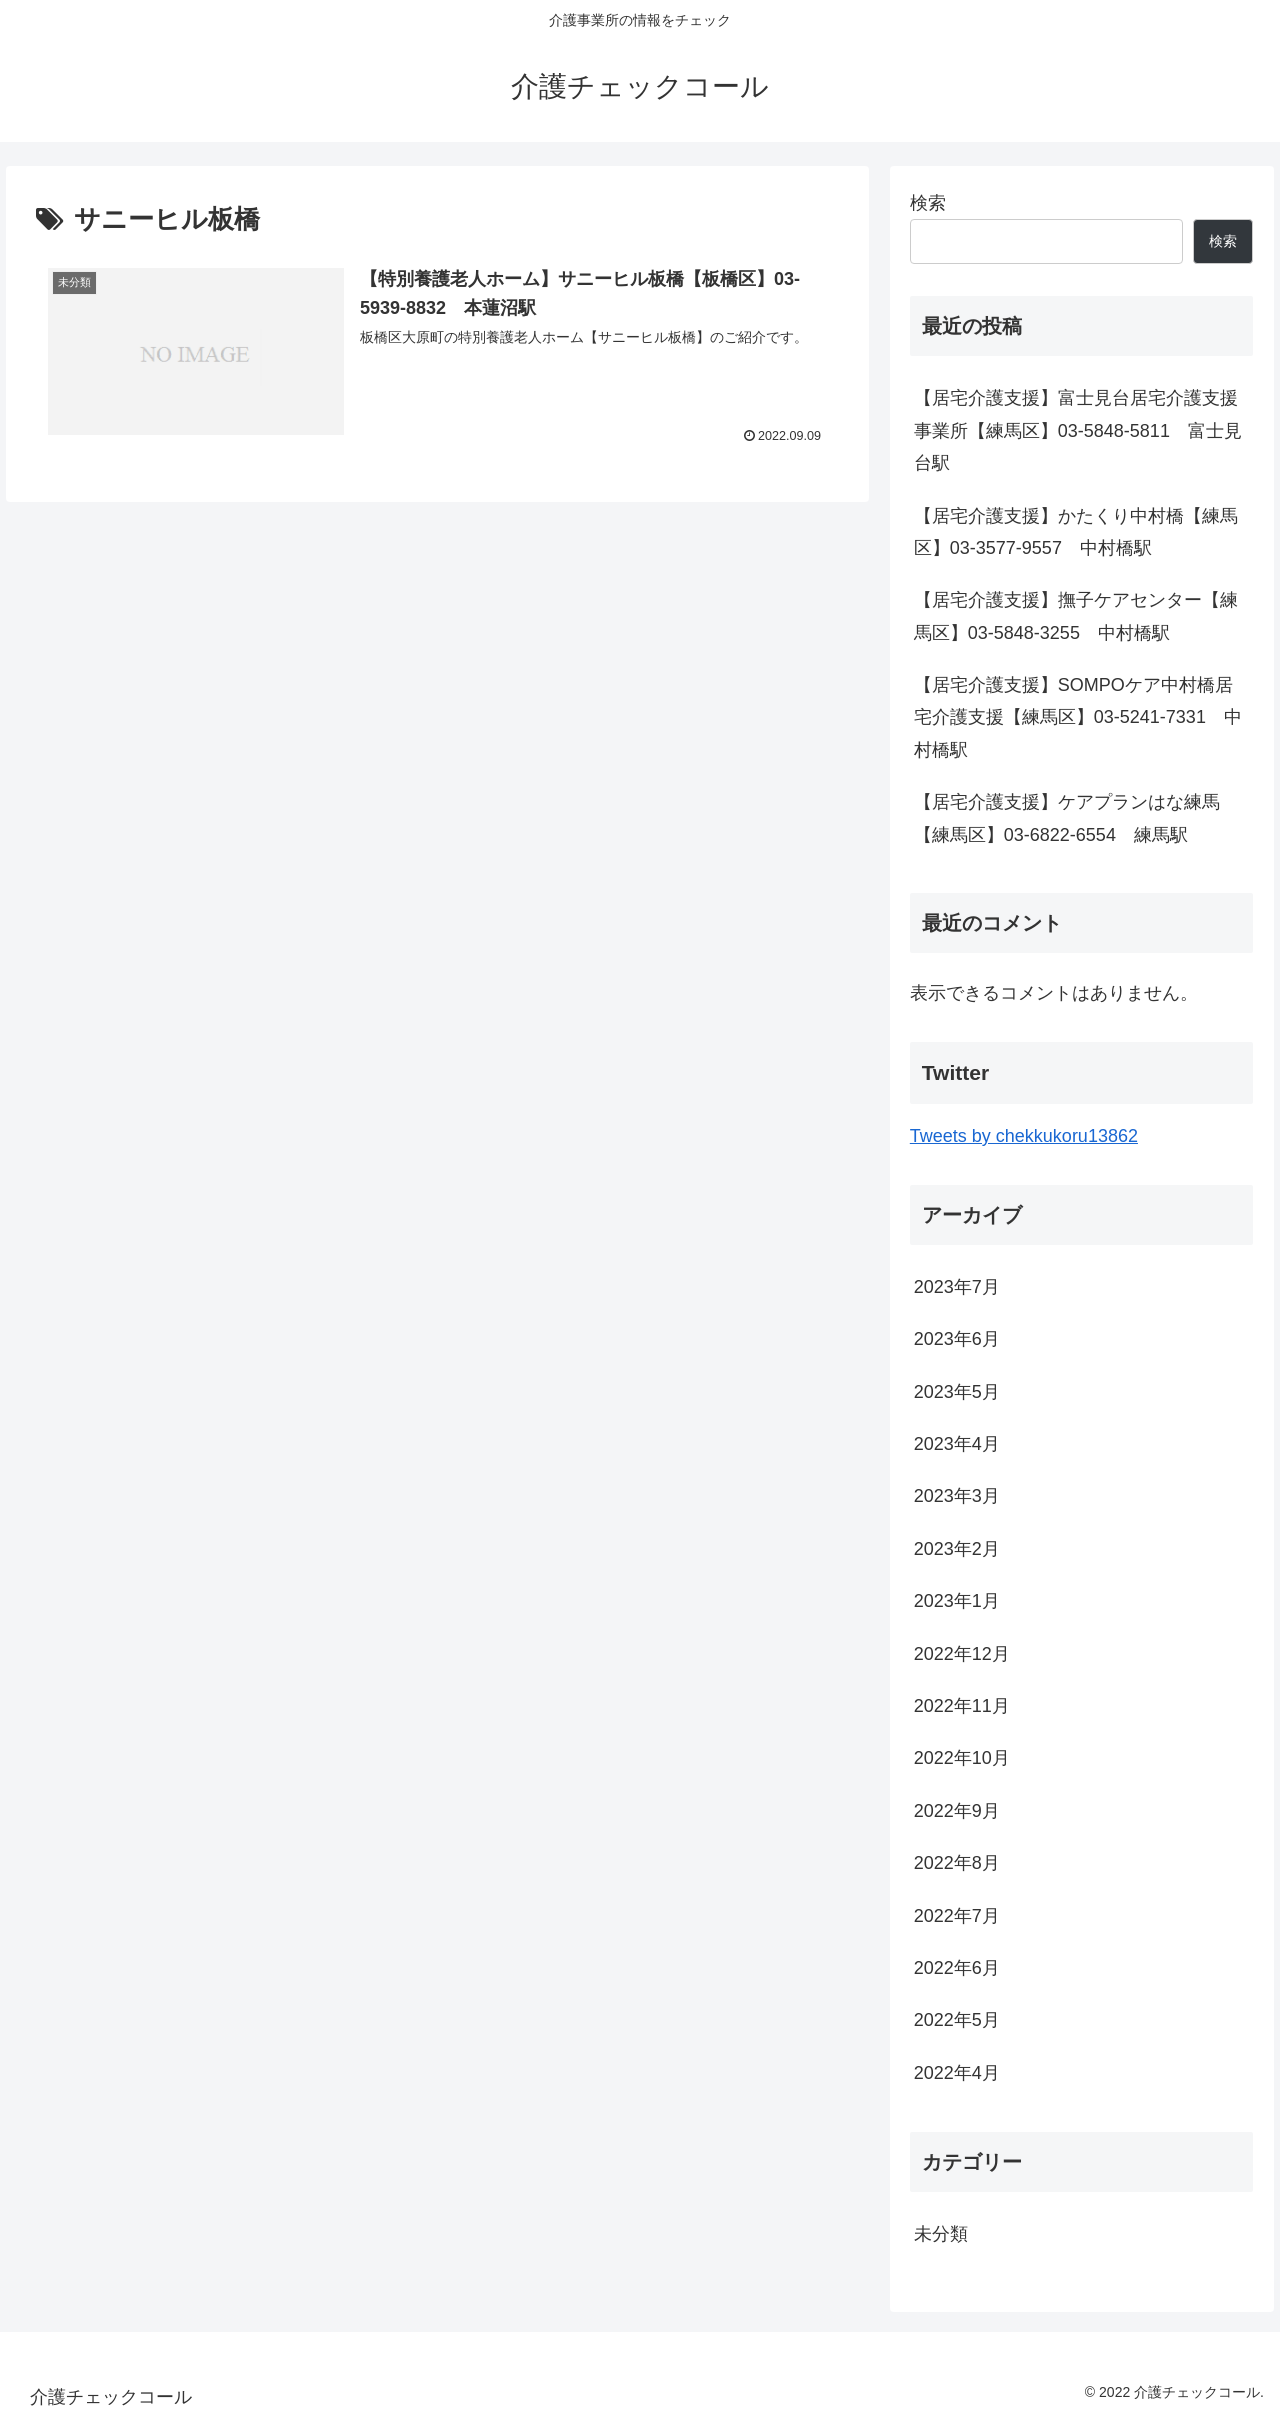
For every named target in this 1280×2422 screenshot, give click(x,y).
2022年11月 (962, 1706)
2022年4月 (957, 2073)
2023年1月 (957, 1601)
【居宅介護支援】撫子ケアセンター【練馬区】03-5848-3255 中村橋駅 (1076, 616)
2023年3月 (957, 1496)
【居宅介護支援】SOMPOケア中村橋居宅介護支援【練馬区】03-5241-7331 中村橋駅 (1078, 717)
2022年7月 (957, 1916)
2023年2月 (957, 1549)
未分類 (941, 2234)
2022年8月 (957, 1863)
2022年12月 (962, 1654)
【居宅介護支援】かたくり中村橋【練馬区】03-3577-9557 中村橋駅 (1076, 532)
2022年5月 (957, 2020)
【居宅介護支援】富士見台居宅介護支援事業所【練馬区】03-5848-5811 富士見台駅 (1078, 430)
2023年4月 (957, 1444)
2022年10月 (962, 1758)
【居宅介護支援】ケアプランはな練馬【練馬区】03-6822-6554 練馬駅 (1067, 818)
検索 (928, 203)
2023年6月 (957, 1339)
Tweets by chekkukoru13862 (1024, 1136)
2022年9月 (957, 1811)
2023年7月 (957, 1287)
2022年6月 (957, 1968)
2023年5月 (957, 1392)
